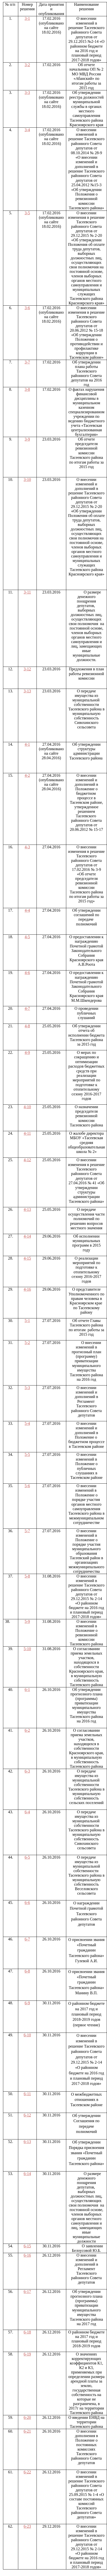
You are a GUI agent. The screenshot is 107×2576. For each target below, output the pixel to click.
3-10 (27, 479)
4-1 (27, 744)
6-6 (27, 1902)
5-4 (27, 1423)
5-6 (27, 1486)
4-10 (27, 1107)
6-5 (27, 1857)
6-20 (27, 2417)
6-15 (27, 2246)
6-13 (27, 2141)
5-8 (27, 1576)
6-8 (27, 1971)
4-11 (27, 1133)
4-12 (27, 1160)
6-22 (27, 2472)
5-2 (27, 1342)
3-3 (27, 92)
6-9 (27, 2003)
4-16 (27, 1289)
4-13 (27, 1209)
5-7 (27, 1531)
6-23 (27, 2526)
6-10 (27, 2035)
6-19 (27, 2354)
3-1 (27, 18)
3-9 (27, 439)
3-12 (27, 669)
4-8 (27, 1026)
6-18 (27, 2332)
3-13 (27, 691)
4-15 (27, 1258)
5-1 (27, 1320)
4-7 (27, 1008)
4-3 (27, 847)
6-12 (27, 2115)
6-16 (27, 2255)
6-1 (27, 1689)
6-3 (27, 1771)
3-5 (27, 213)
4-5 (27, 937)
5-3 (27, 1387)
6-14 (27, 2173)
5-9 (27, 1621)
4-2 (27, 775)
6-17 (27, 2291)
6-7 (27, 1939)
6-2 (27, 1730)
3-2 (27, 65)
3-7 (27, 362)
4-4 (27, 910)
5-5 (27, 1454)
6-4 (27, 1812)
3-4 (27, 130)
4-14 (27, 1236)
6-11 (27, 2094)
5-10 (27, 1649)
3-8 (27, 389)
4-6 (27, 972)
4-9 (27, 1052)
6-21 (27, 2431)
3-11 (27, 592)
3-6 (27, 308)
